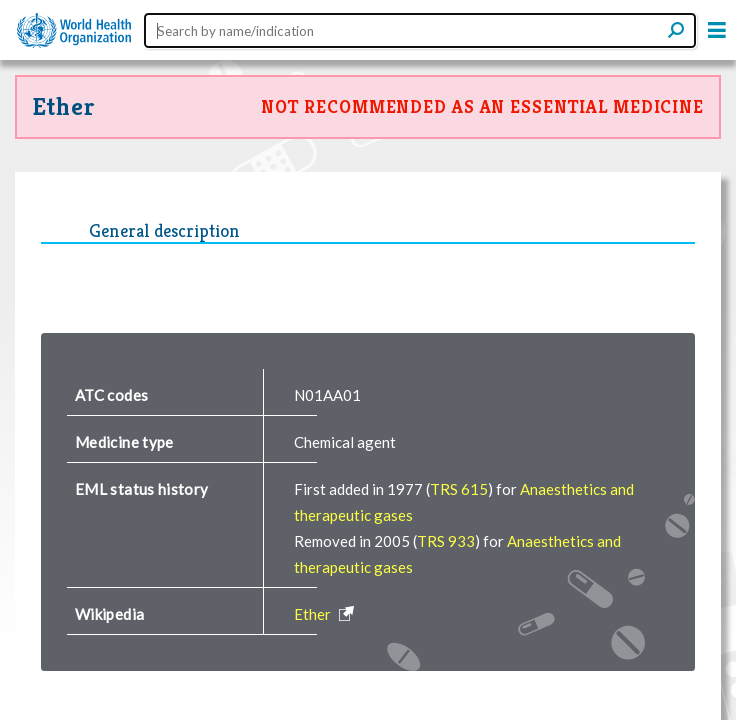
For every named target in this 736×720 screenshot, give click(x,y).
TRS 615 (459, 489)
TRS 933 (446, 541)
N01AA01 (327, 395)
